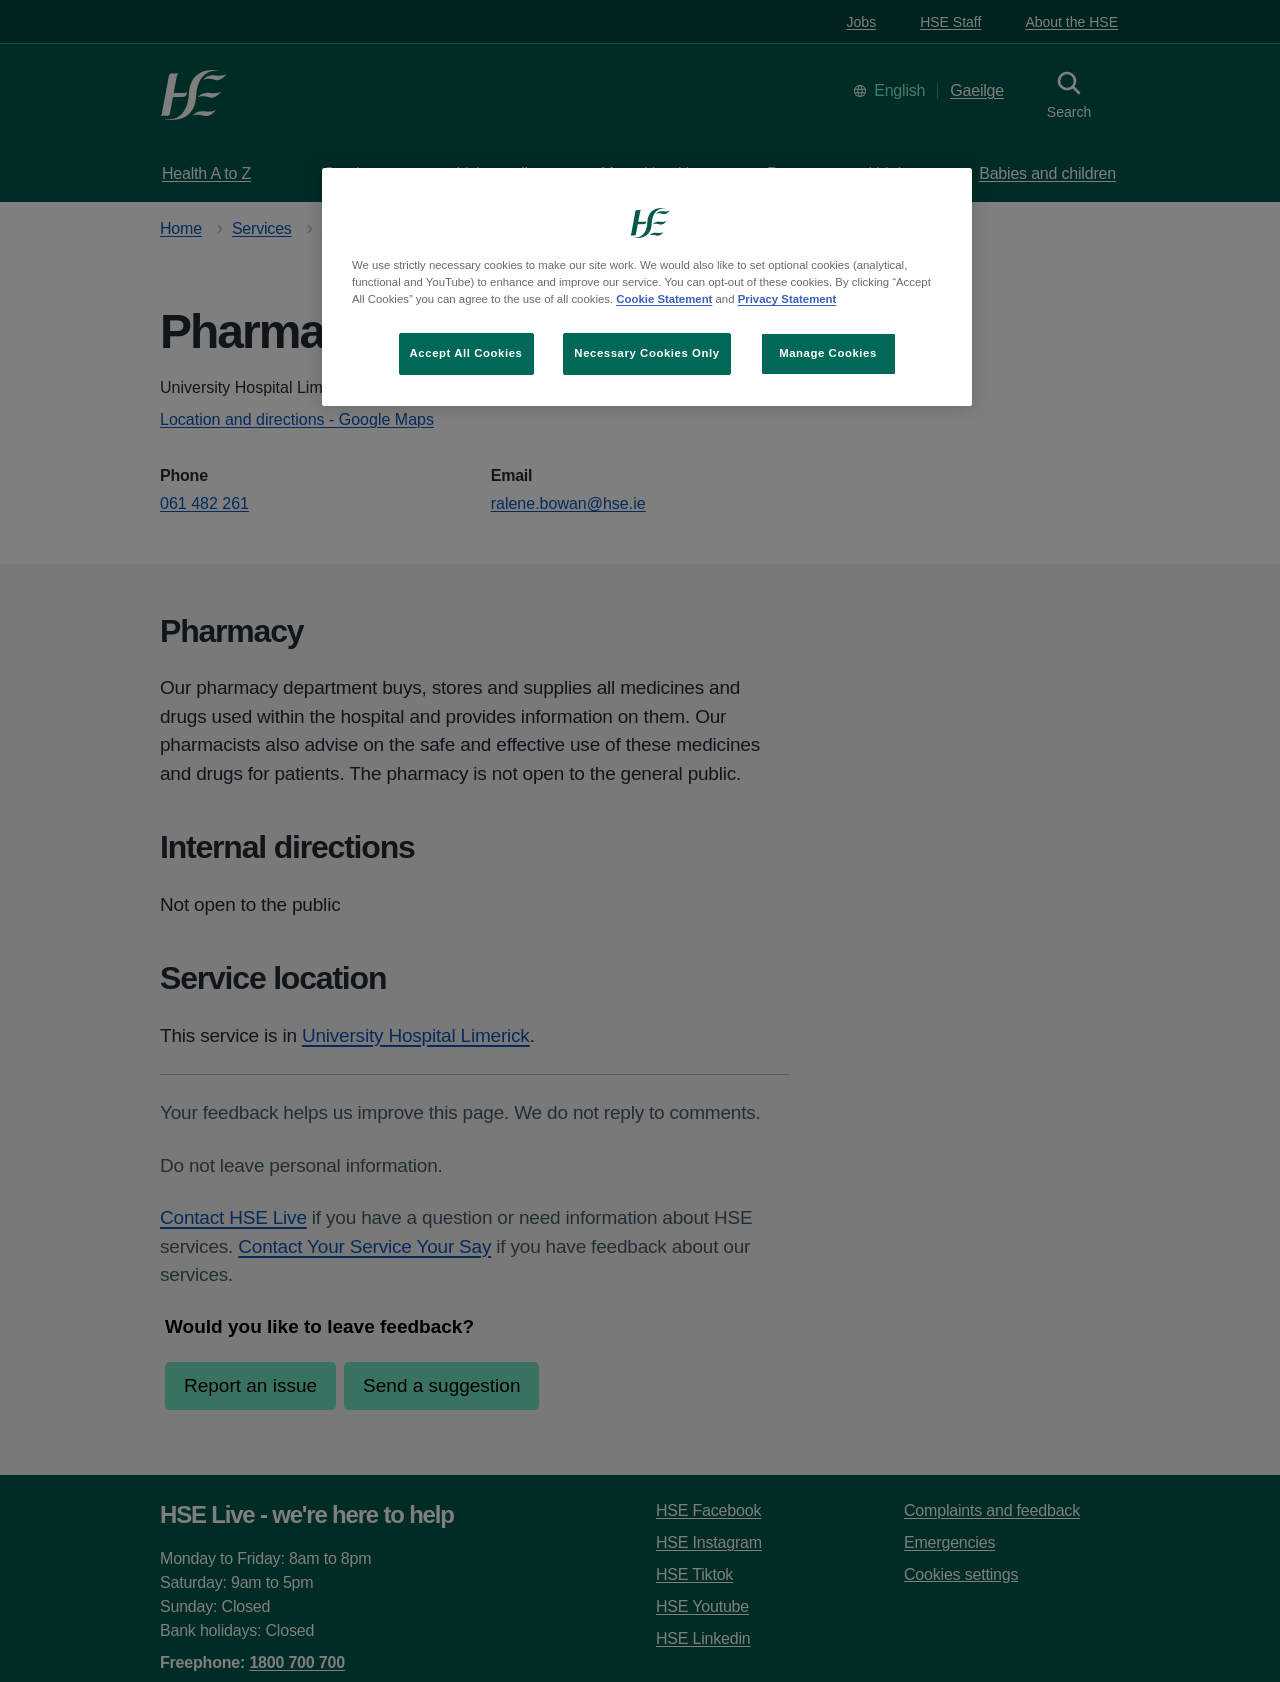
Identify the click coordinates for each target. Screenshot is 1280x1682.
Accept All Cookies (466, 353)
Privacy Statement (787, 299)
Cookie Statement (664, 299)
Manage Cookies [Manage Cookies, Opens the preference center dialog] (828, 353)
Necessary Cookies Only (646, 353)
